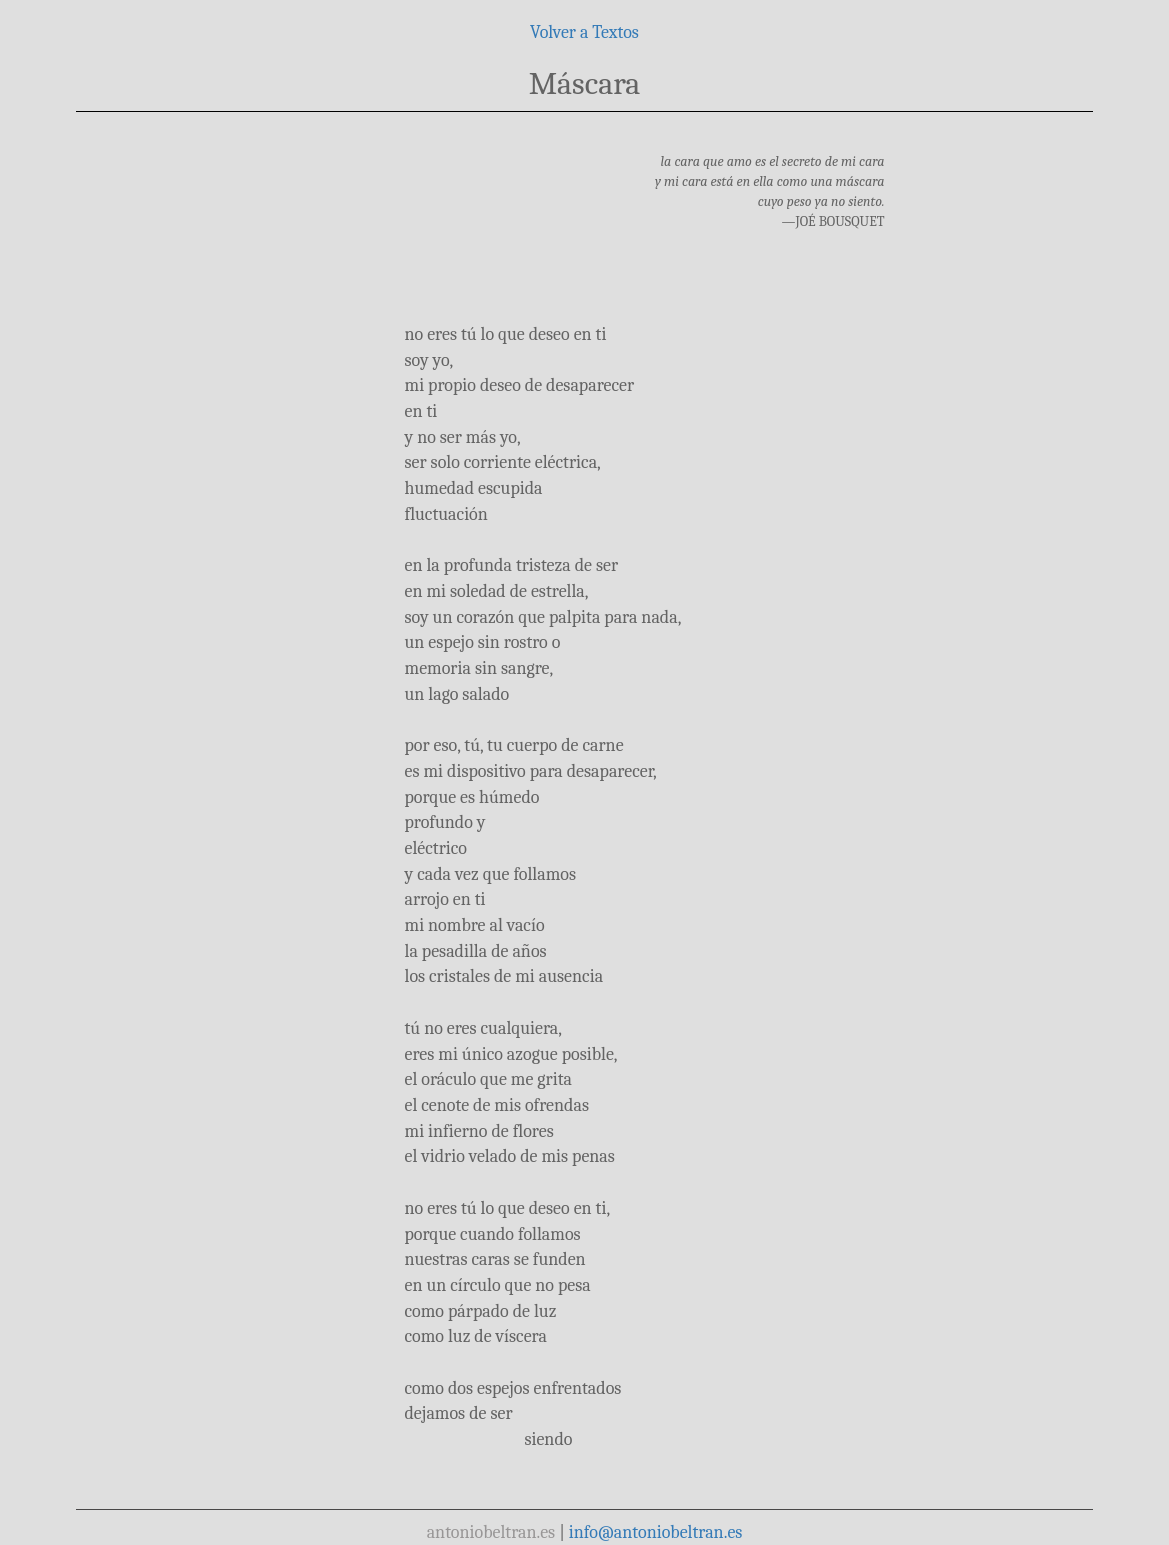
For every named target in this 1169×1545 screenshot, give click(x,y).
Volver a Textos (584, 32)
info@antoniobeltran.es (656, 1532)
